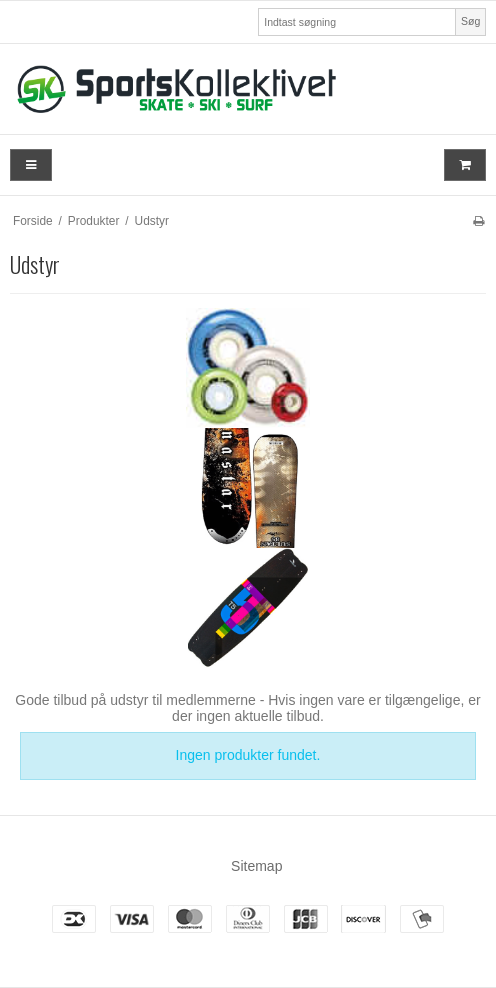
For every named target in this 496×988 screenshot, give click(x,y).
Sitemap (256, 866)
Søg (470, 21)
